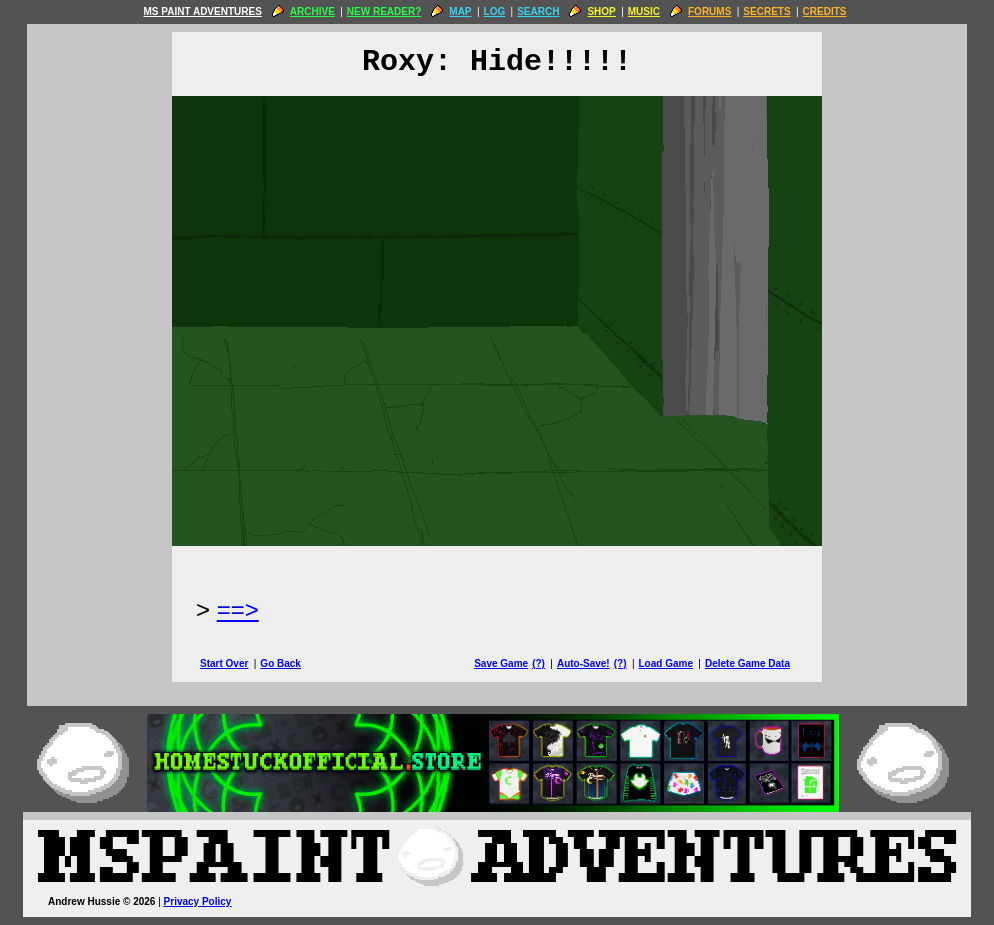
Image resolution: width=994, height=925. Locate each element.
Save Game (501, 663)
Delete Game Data (747, 663)
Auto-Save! (583, 663)
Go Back (280, 663)
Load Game (665, 663)
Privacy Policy (198, 901)
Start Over (224, 663)
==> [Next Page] (238, 609)
